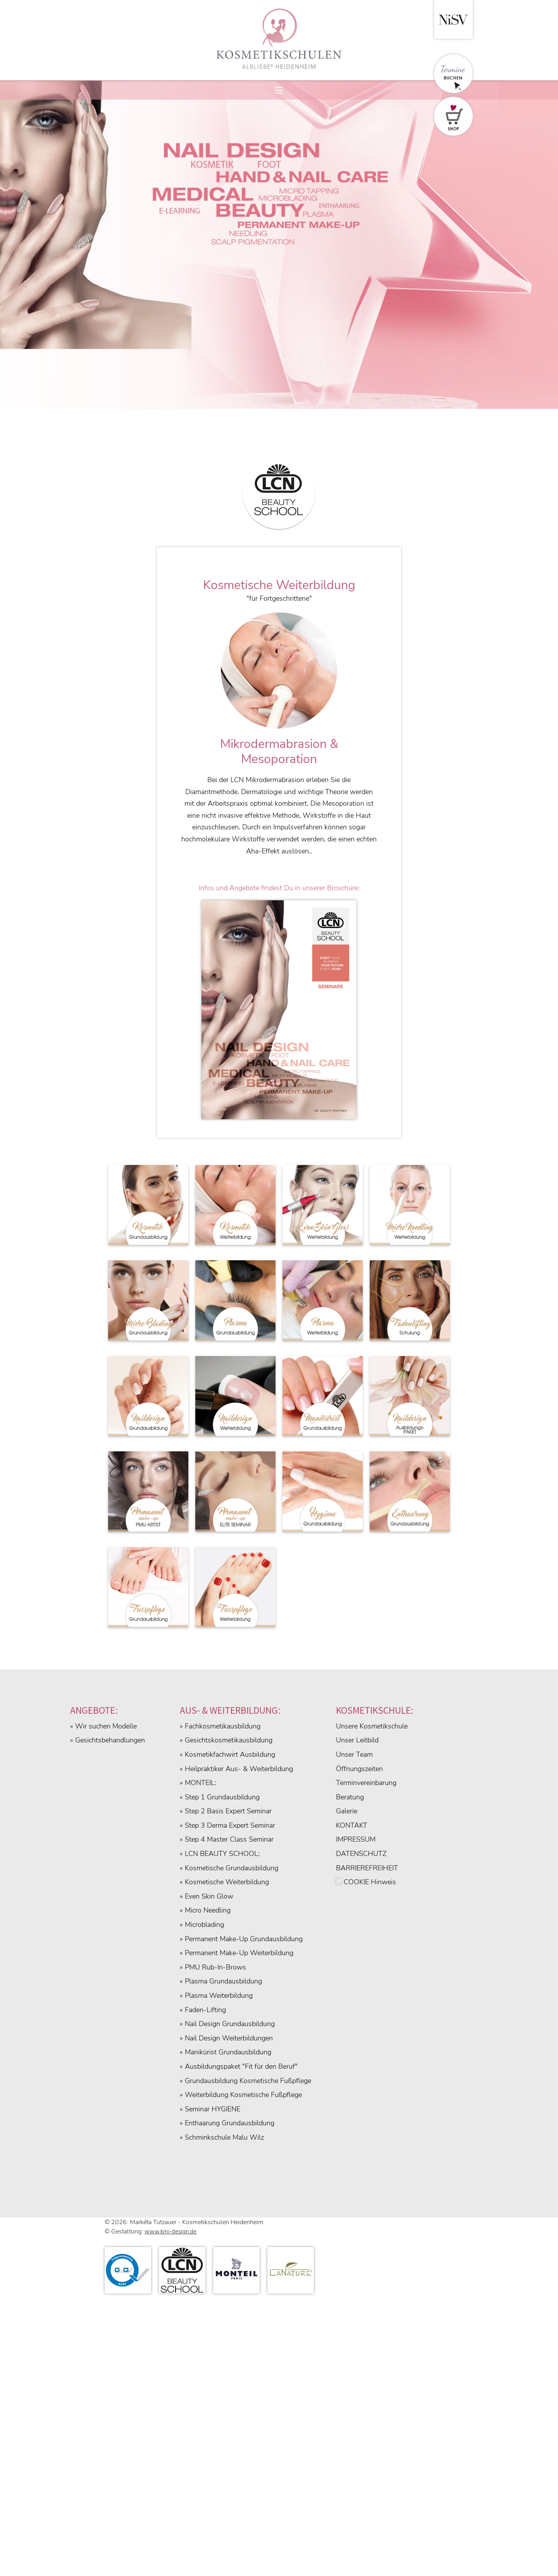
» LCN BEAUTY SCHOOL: (220, 1853)
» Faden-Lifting (203, 2009)
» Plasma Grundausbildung (221, 1981)
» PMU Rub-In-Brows (213, 1967)
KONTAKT (351, 1825)
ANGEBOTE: (94, 1710)
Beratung (350, 1797)
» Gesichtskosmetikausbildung (226, 1740)
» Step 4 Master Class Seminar (227, 1839)
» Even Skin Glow (206, 1896)
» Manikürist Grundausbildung (225, 2052)
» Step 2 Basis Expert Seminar (226, 1811)
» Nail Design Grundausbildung (227, 2023)
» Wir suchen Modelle (103, 1726)
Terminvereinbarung (366, 1782)
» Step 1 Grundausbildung (220, 1797)
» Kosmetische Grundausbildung (229, 1868)
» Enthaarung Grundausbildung (227, 2123)
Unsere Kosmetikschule (372, 1726)
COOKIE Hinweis (366, 1882)
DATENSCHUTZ (361, 1853)
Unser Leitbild (357, 1740)
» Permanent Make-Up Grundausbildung (241, 1939)
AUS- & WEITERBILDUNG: (230, 1710)
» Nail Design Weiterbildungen (226, 2038)
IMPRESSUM (355, 1839)
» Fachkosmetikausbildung (220, 1726)
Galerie (346, 1811)
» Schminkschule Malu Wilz (222, 2137)
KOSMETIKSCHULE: (374, 1710)
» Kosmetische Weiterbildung (224, 1882)
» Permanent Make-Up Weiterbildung (236, 1952)
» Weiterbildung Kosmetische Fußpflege (241, 2094)
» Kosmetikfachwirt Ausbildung (227, 1754)
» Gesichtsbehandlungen (107, 1740)
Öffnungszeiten (359, 1768)
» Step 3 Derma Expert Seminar (227, 1825)
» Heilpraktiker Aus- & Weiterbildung (236, 1768)
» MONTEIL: (198, 1782)
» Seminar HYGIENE (210, 2109)
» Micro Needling (205, 1910)
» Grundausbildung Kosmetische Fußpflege (245, 2080)
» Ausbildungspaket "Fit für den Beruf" (239, 2066)
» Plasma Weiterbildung (216, 1995)
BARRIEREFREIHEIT (367, 1868)
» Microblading (202, 1924)
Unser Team (354, 1754)
